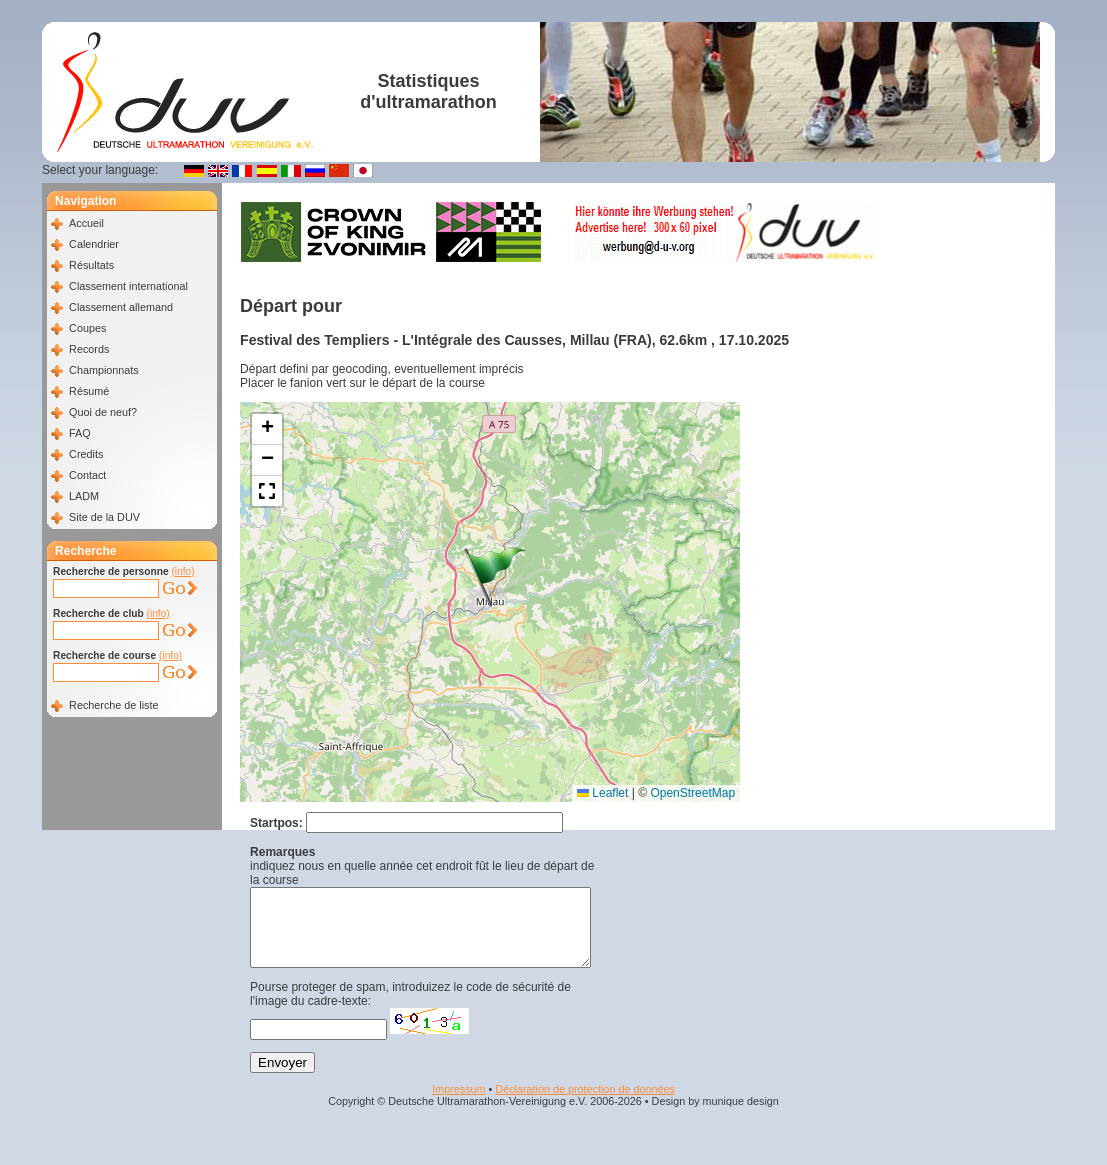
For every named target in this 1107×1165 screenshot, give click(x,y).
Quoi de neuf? (103, 412)
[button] (495, 577)
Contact (87, 475)
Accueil (86, 223)
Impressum (458, 1104)
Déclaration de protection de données (584, 1104)
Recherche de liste (113, 705)
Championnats (104, 370)
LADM (84, 496)
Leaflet (602, 793)
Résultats (91, 265)
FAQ (80, 433)
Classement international (128, 286)
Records (89, 349)
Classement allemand (121, 307)
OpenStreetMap (692, 793)
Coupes (87, 328)
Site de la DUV (104, 517)
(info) (182, 571)
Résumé (89, 391)
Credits (86, 454)
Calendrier (94, 244)
